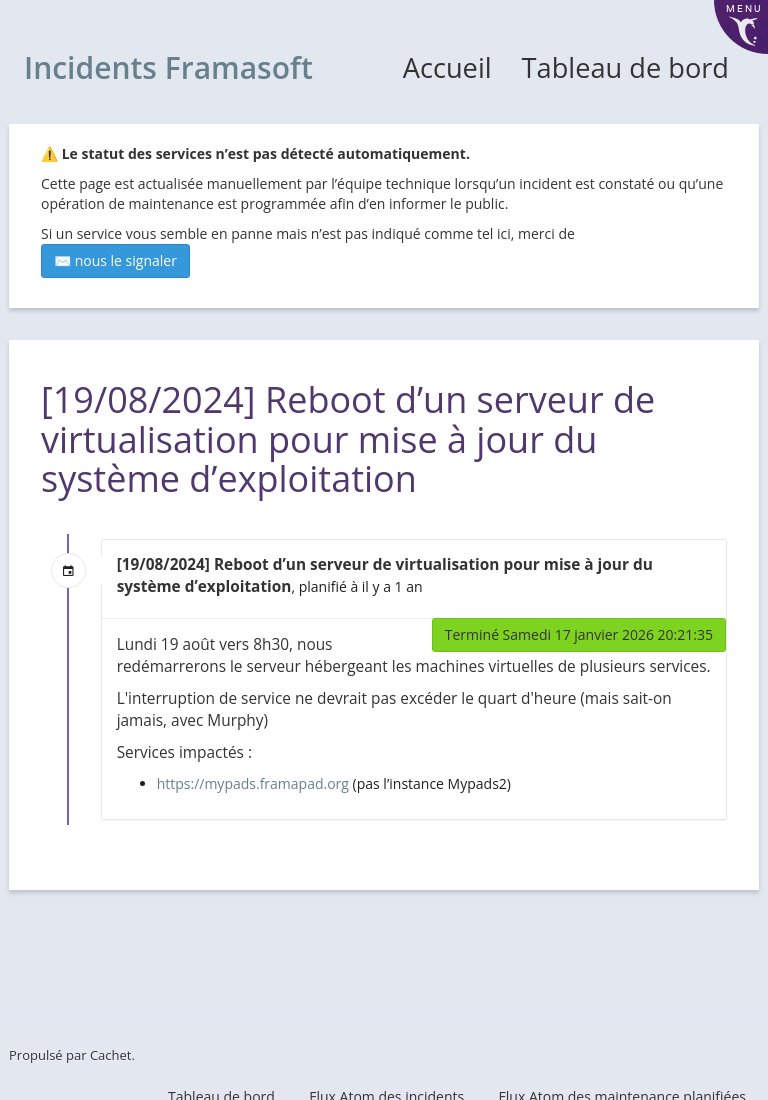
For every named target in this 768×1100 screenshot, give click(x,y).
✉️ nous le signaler (115, 260)
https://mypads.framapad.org (253, 783)
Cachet (111, 1055)
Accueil (447, 67)
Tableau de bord (625, 67)
